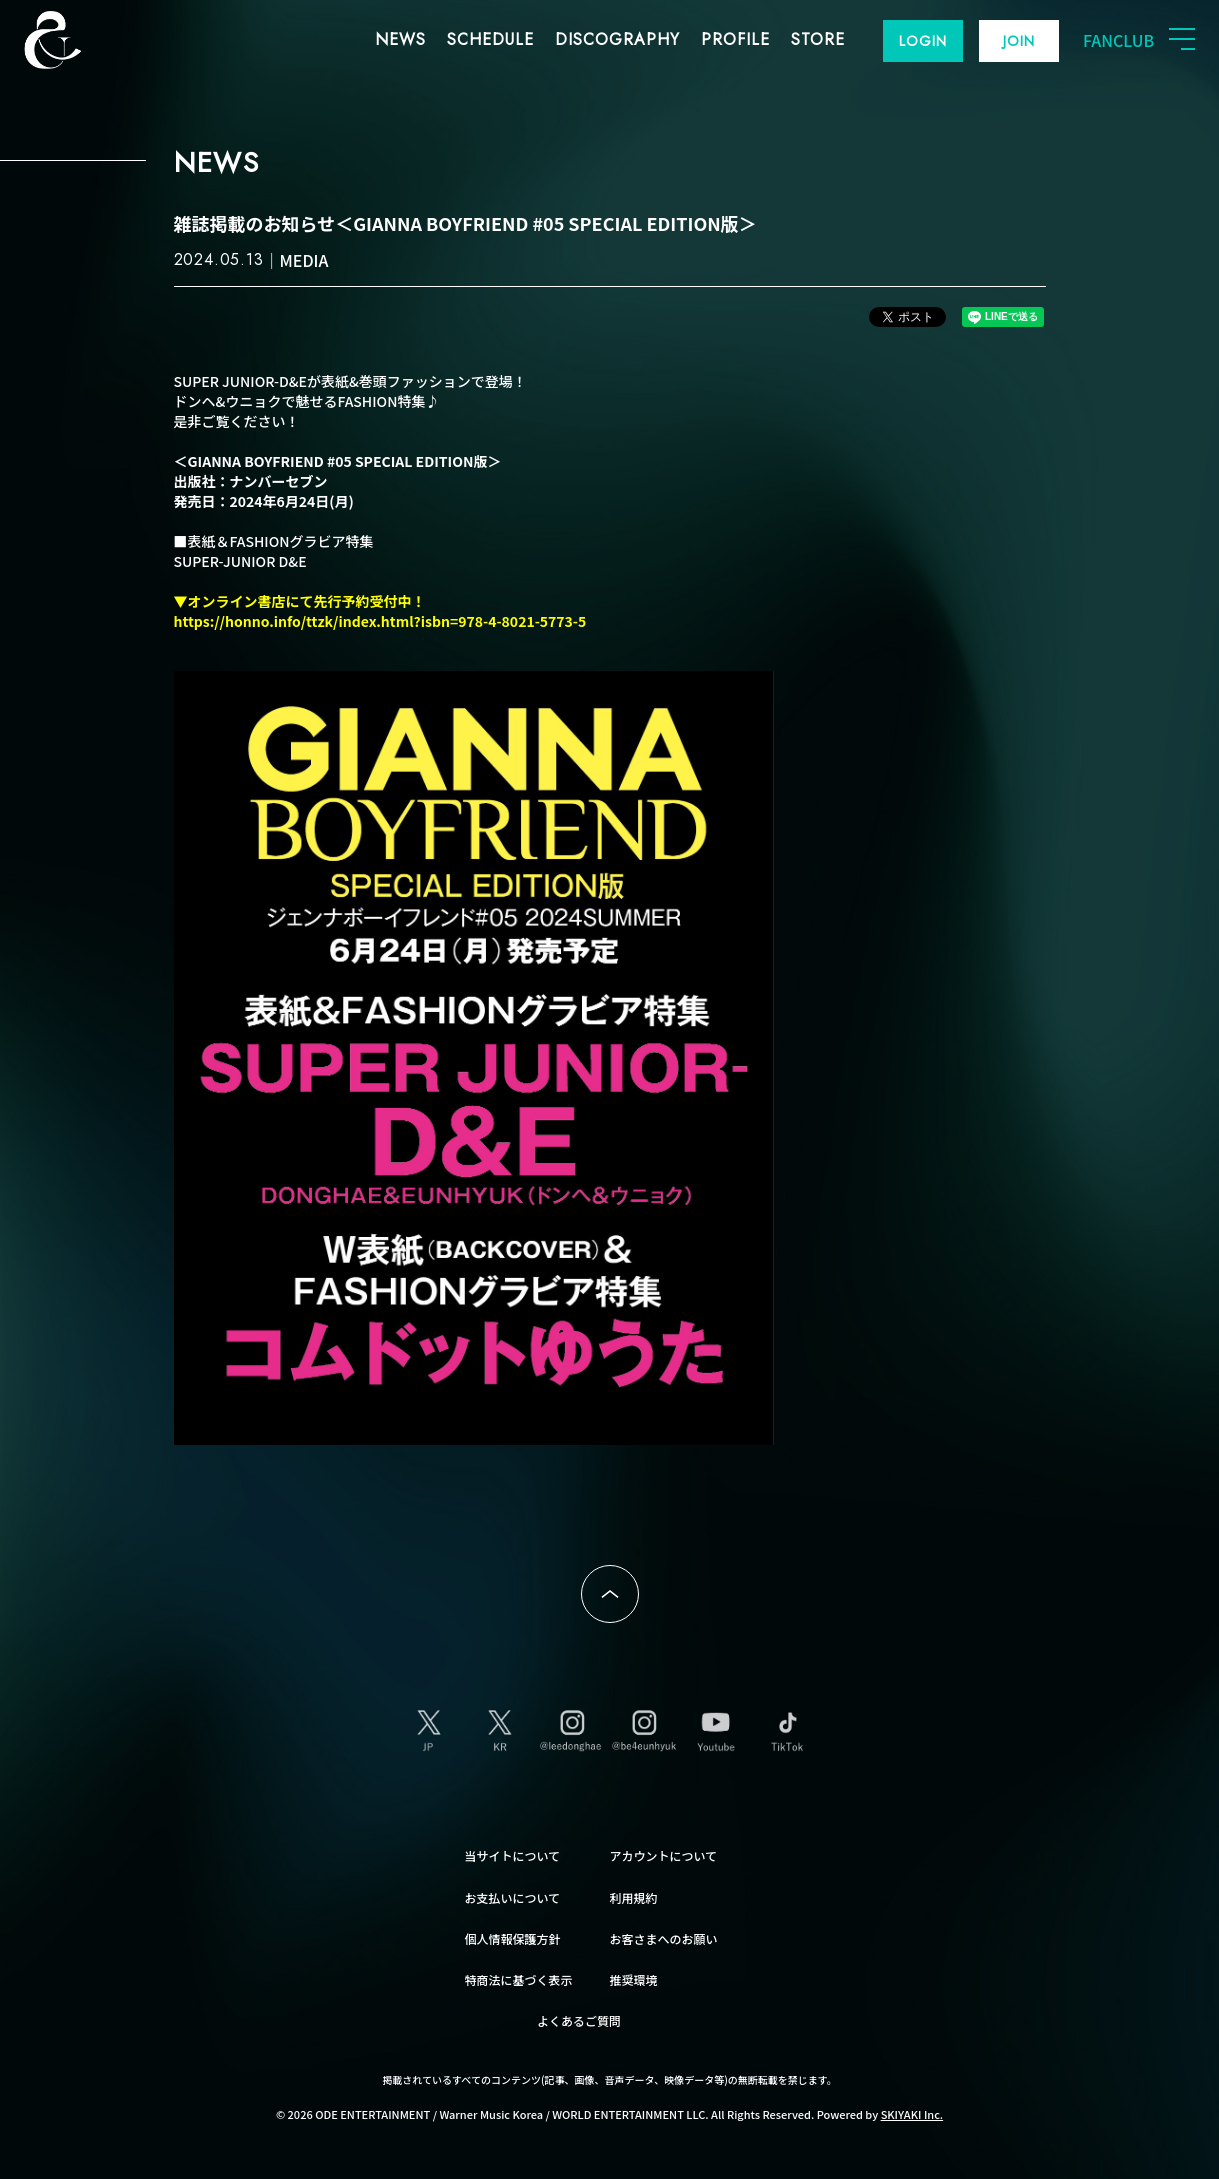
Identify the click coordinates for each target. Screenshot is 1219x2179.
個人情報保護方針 (513, 1938)
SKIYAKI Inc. (912, 2114)
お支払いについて (513, 1897)
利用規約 (634, 1897)
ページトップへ (610, 1594)
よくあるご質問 (579, 2020)
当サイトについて (513, 1855)
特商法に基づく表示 (519, 1979)
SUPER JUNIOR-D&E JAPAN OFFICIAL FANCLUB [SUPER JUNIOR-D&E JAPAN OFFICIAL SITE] (85, 40)
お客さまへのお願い (664, 1938)
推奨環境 (634, 1979)
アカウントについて (664, 1855)
